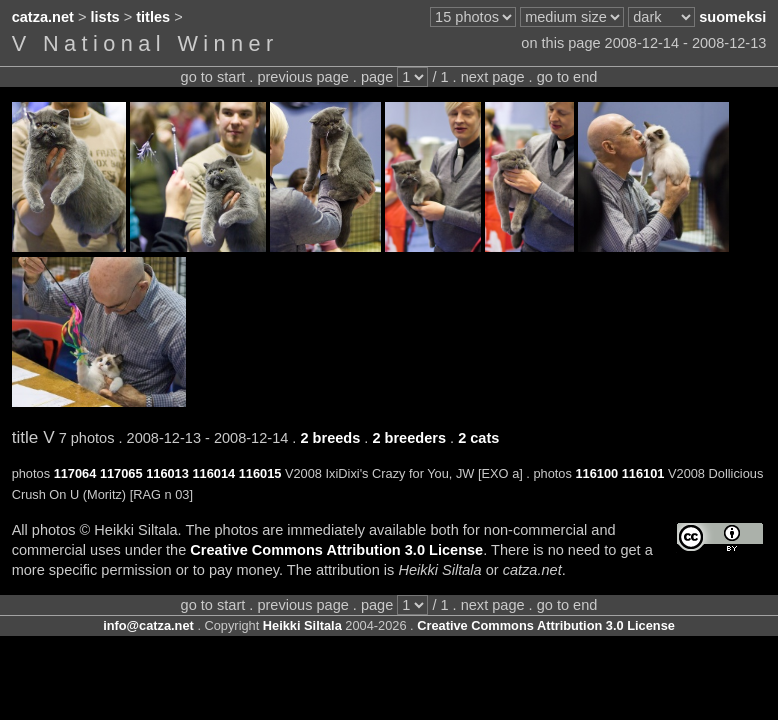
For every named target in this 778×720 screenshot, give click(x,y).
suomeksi (732, 17)
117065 (121, 473)
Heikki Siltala (302, 625)
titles (153, 17)
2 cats (478, 438)
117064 (75, 473)
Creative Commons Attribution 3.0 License (336, 550)
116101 (643, 473)
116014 (213, 473)
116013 (167, 473)
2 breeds (330, 438)
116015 (260, 473)
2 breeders (409, 438)
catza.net (43, 17)
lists (105, 17)
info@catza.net (148, 625)
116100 (596, 473)
